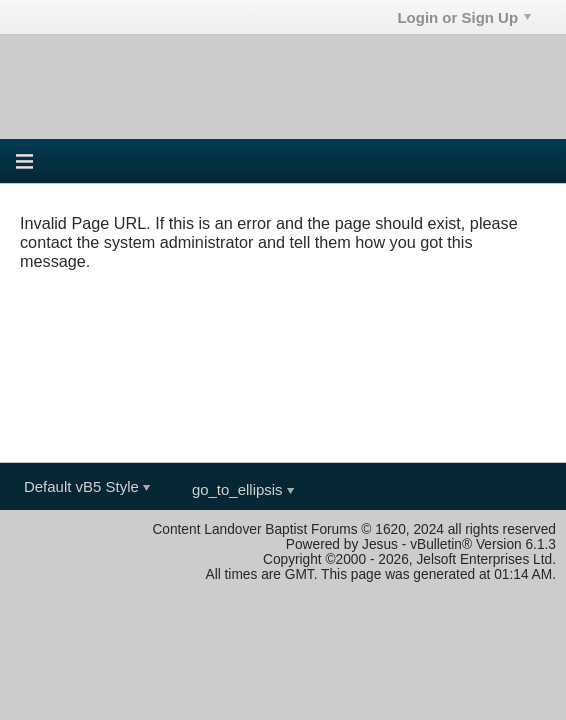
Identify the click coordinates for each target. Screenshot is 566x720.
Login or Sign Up (464, 17)
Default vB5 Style (87, 486)
